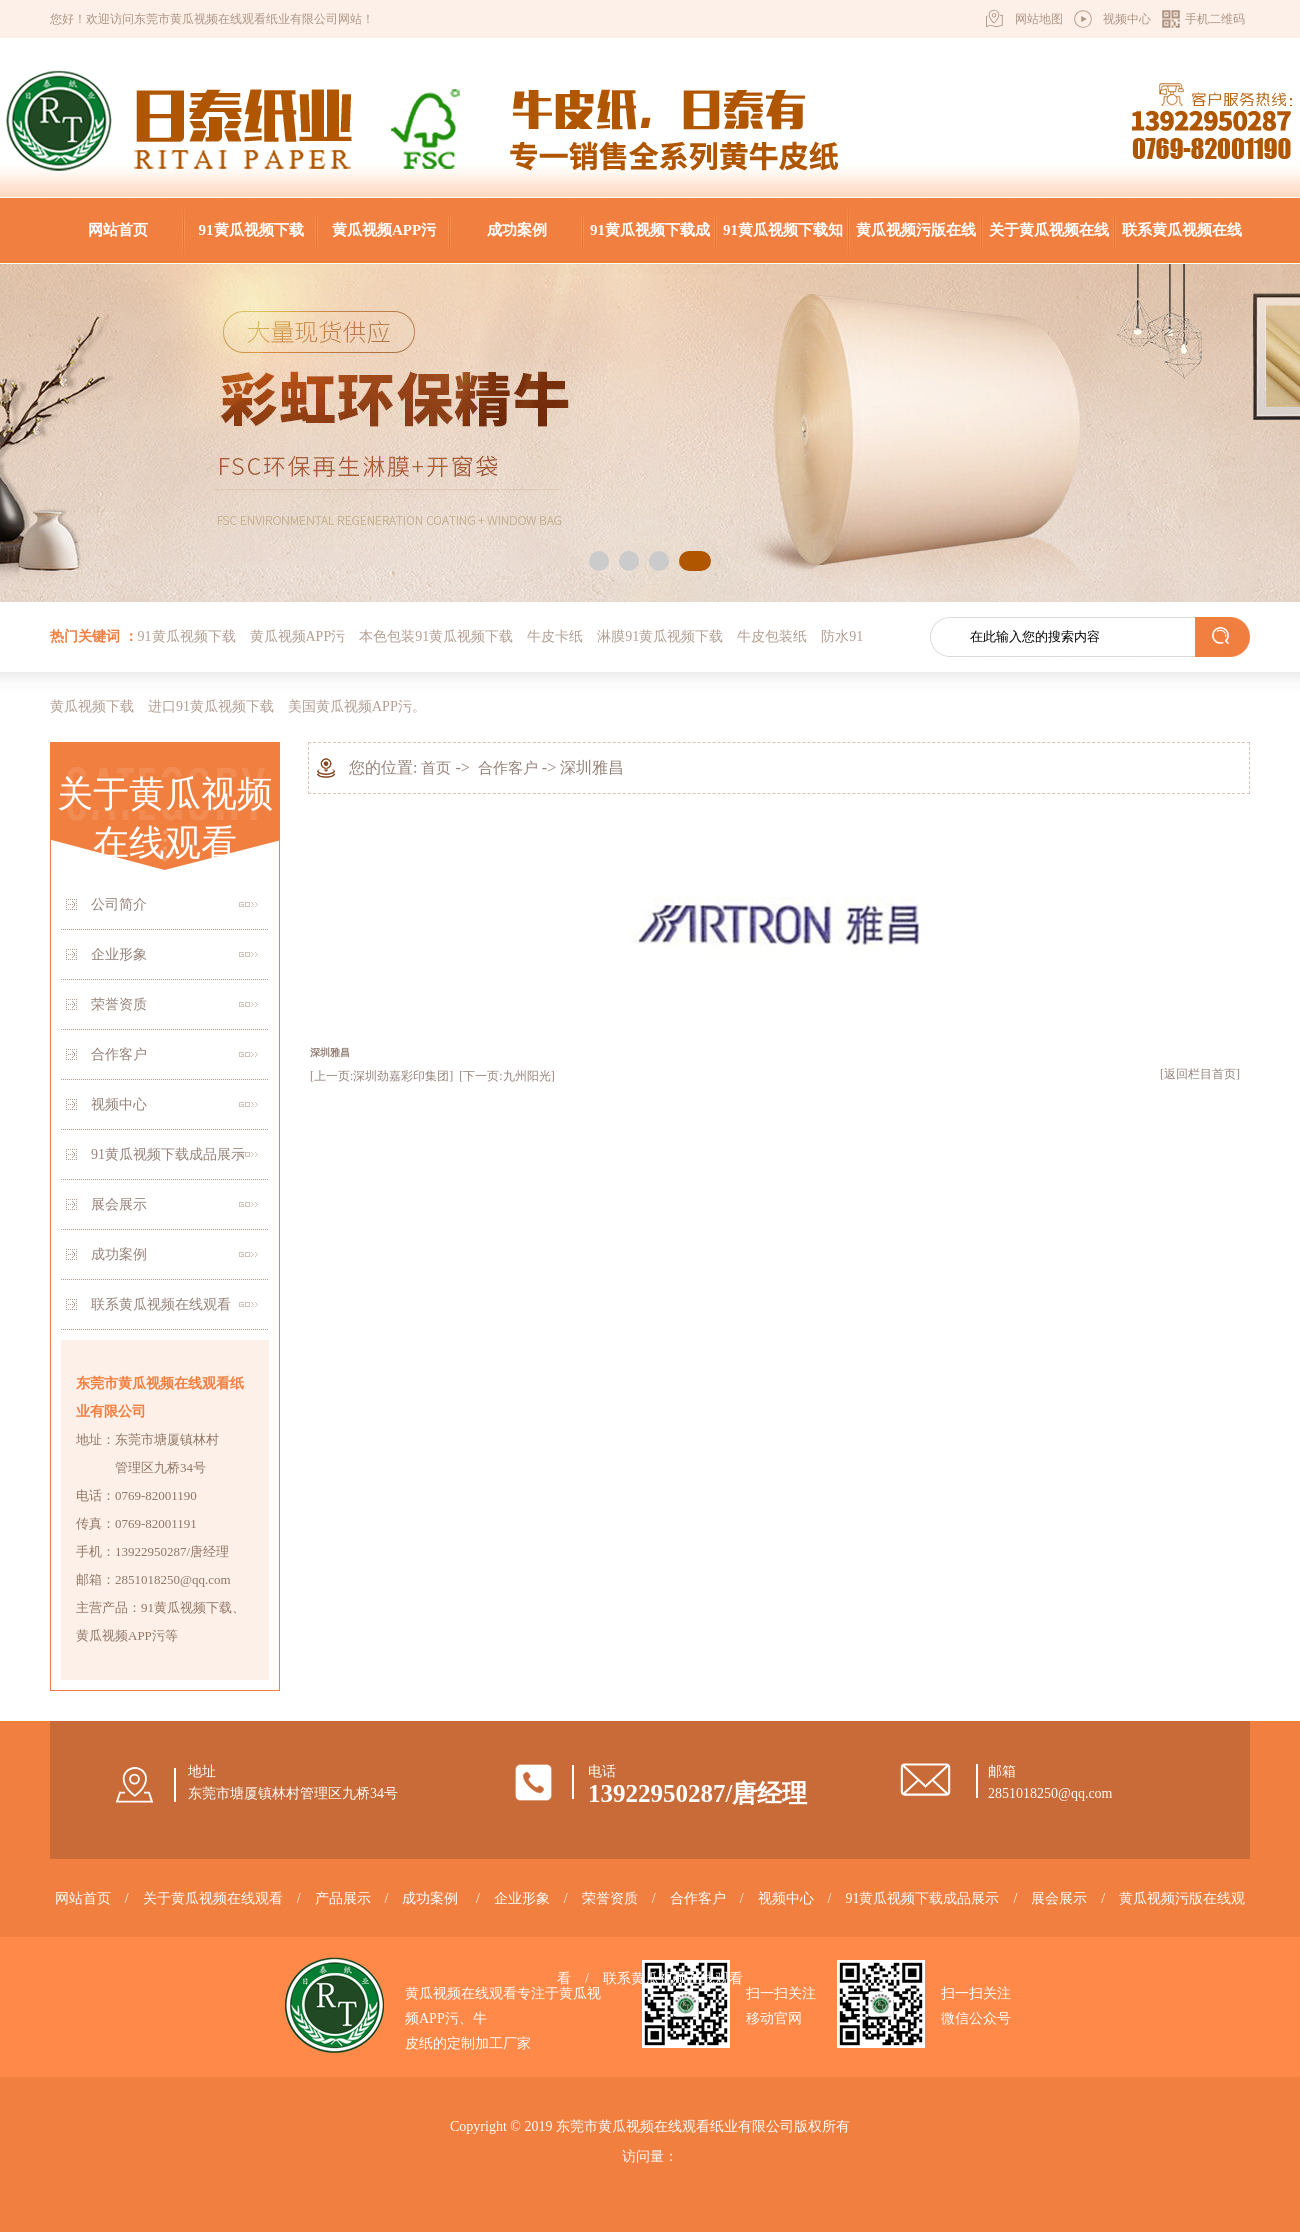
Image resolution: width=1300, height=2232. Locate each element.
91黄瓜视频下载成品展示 (650, 242)
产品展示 (343, 1898)
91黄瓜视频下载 (251, 230)
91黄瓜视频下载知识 (783, 242)
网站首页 (118, 230)
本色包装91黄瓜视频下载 (436, 636)
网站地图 (1039, 19)
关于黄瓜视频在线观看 (1049, 242)
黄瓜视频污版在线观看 (916, 242)
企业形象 (119, 954)
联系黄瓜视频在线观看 (1182, 242)
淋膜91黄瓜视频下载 (660, 636)
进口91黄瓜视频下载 (211, 706)
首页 (436, 768)
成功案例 (517, 230)
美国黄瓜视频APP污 (350, 706)
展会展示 (119, 1204)
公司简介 (119, 904)
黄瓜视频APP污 (384, 230)
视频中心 (1127, 19)
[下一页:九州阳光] (506, 1076)
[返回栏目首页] (1200, 1074)
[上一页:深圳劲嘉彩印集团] (381, 1076)
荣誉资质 (119, 1004)
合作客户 (119, 1054)
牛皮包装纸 (772, 636)
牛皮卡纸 (555, 636)
